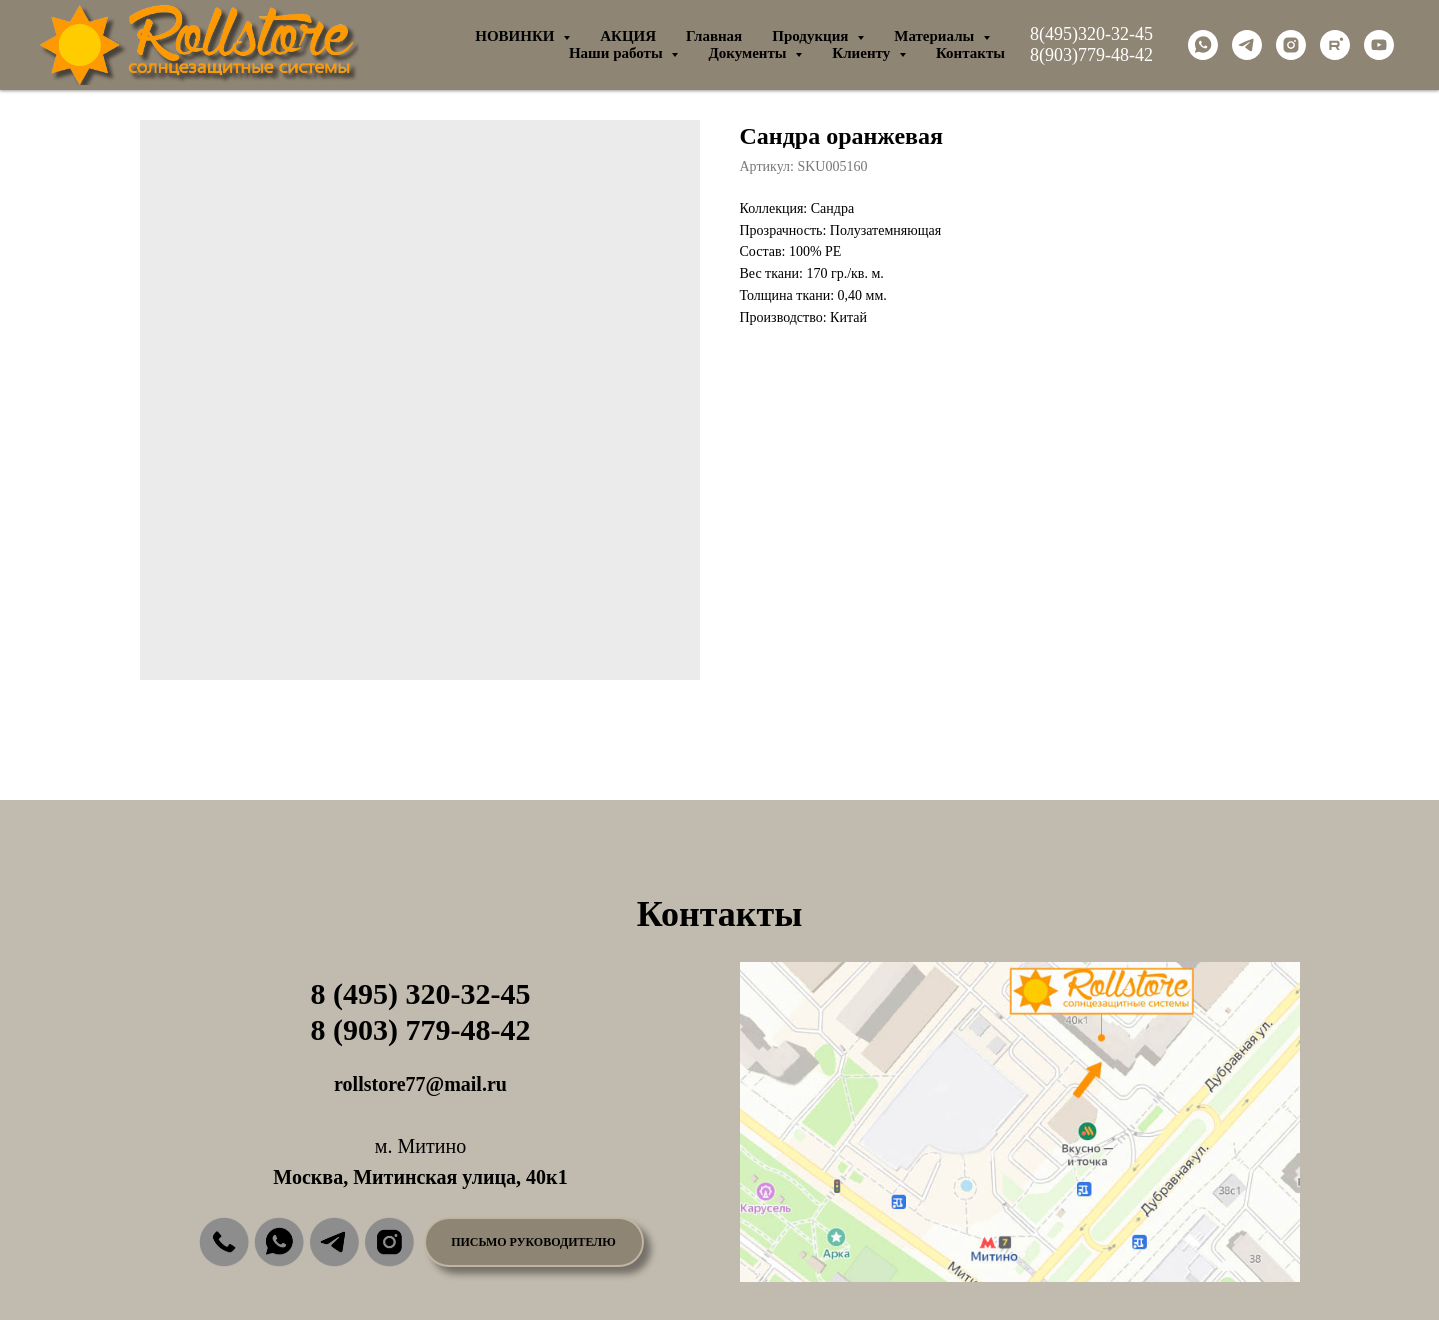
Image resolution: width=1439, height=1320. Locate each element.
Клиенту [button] (863, 53)
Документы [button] (749, 53)
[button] (534, 1242)
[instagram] (1291, 45)
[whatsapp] (1203, 45)
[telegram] (1247, 45)
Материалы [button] (936, 36)
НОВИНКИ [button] (516, 36)
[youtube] (1379, 45)
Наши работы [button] (618, 53)
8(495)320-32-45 (1091, 34)
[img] (224, 1242)
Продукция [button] (812, 36)
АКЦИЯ (628, 36)
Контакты (970, 53)
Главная (714, 36)
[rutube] (1335, 45)
